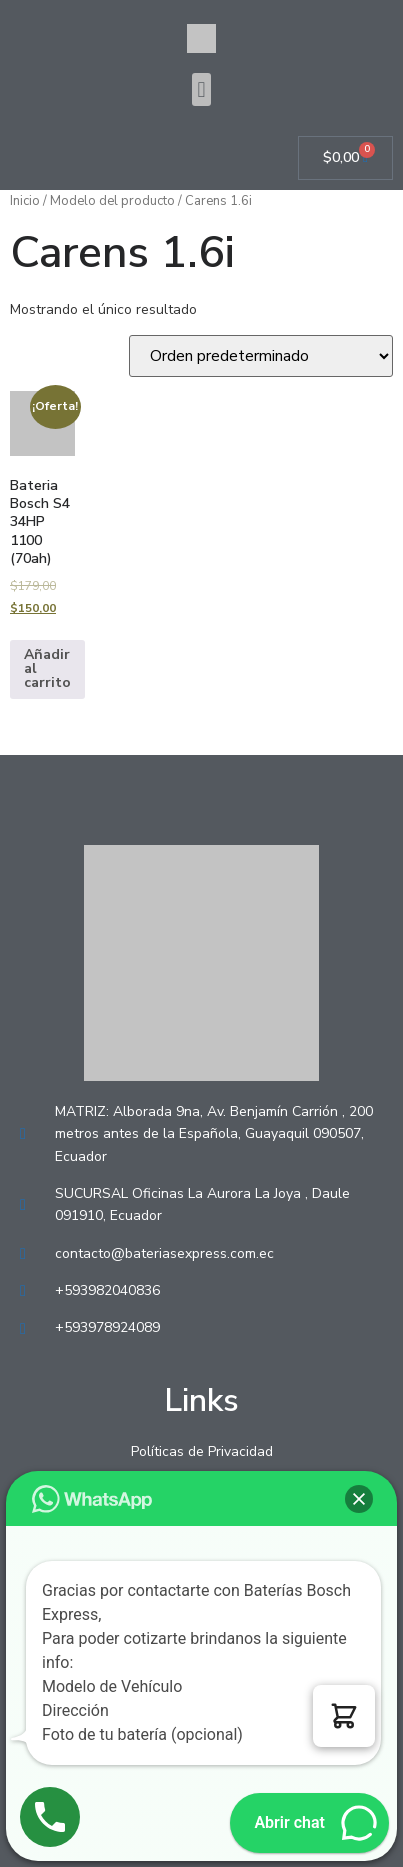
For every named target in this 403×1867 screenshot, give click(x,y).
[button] (201, 89)
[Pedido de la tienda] (261, 356)
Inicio (25, 201)
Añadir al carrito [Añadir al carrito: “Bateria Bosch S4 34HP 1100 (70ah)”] (47, 668)
